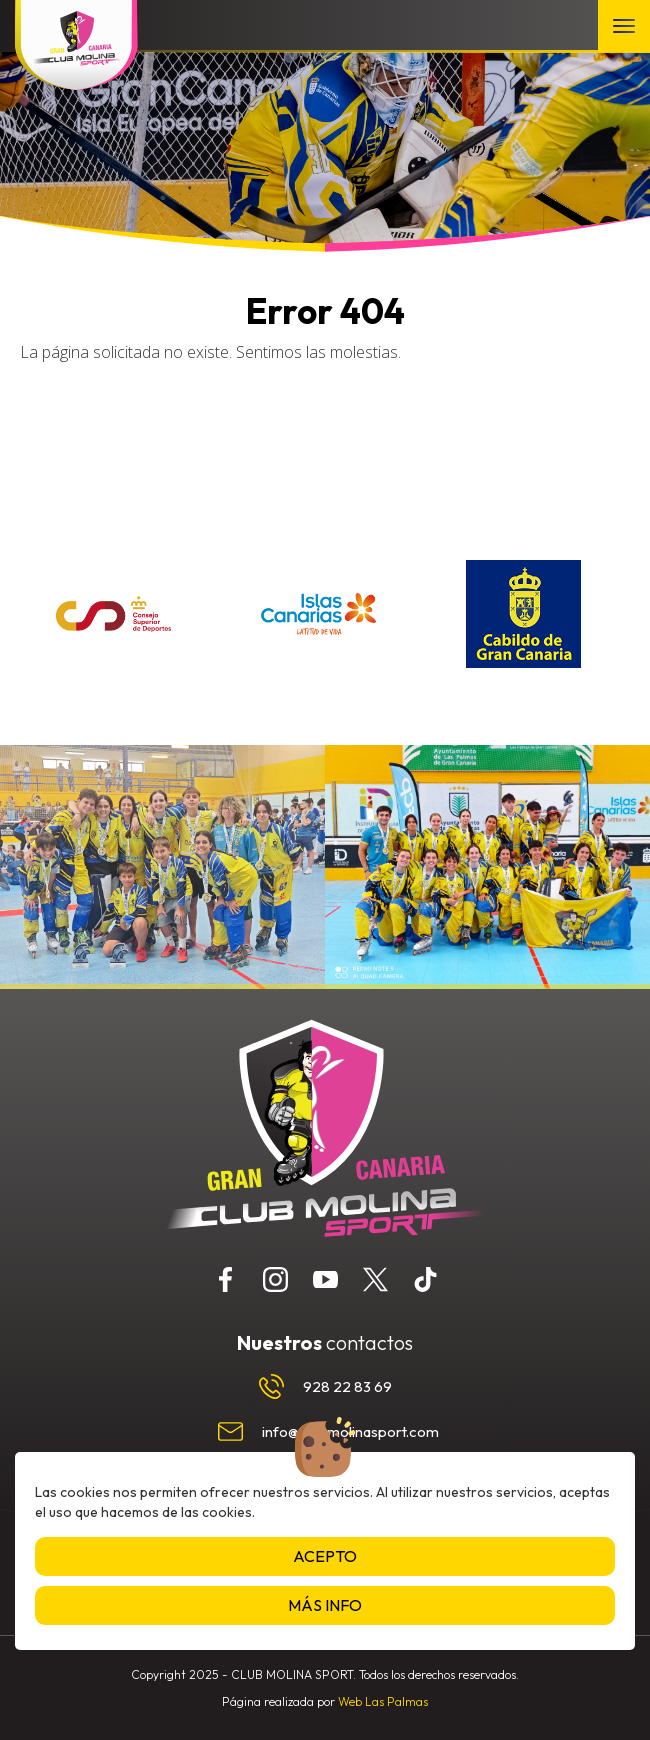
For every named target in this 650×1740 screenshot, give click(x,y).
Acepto (325, 1556)
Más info (325, 1605)
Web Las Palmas (383, 1701)
